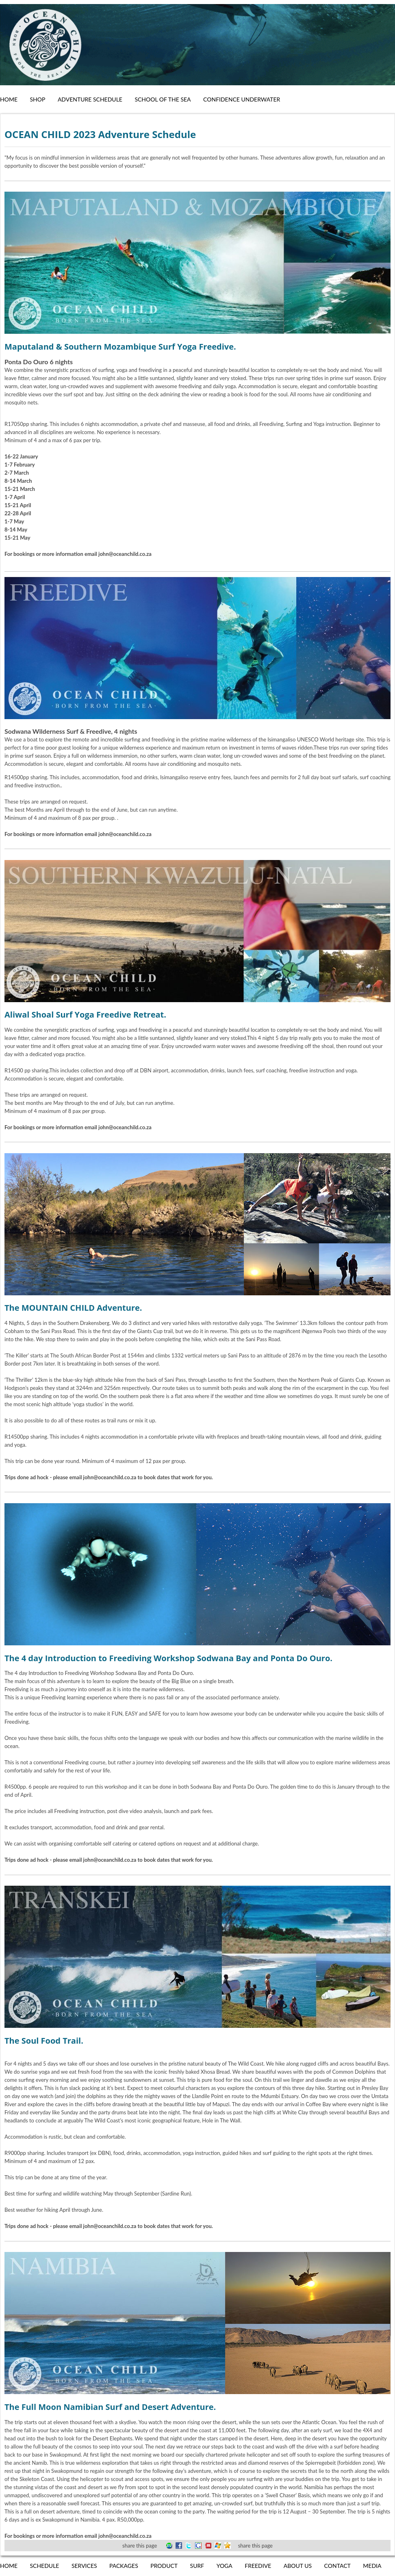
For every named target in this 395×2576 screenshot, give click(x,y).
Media (372, 2565)
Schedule (44, 2565)
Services (84, 2565)
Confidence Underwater (241, 99)
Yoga (224, 2565)
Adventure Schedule (90, 99)
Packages (123, 2565)
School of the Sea (163, 99)
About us (298, 2565)
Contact (337, 2565)
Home (8, 99)
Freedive (258, 2565)
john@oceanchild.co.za (110, 1477)
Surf (197, 2565)
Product (164, 2565)
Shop (37, 99)
